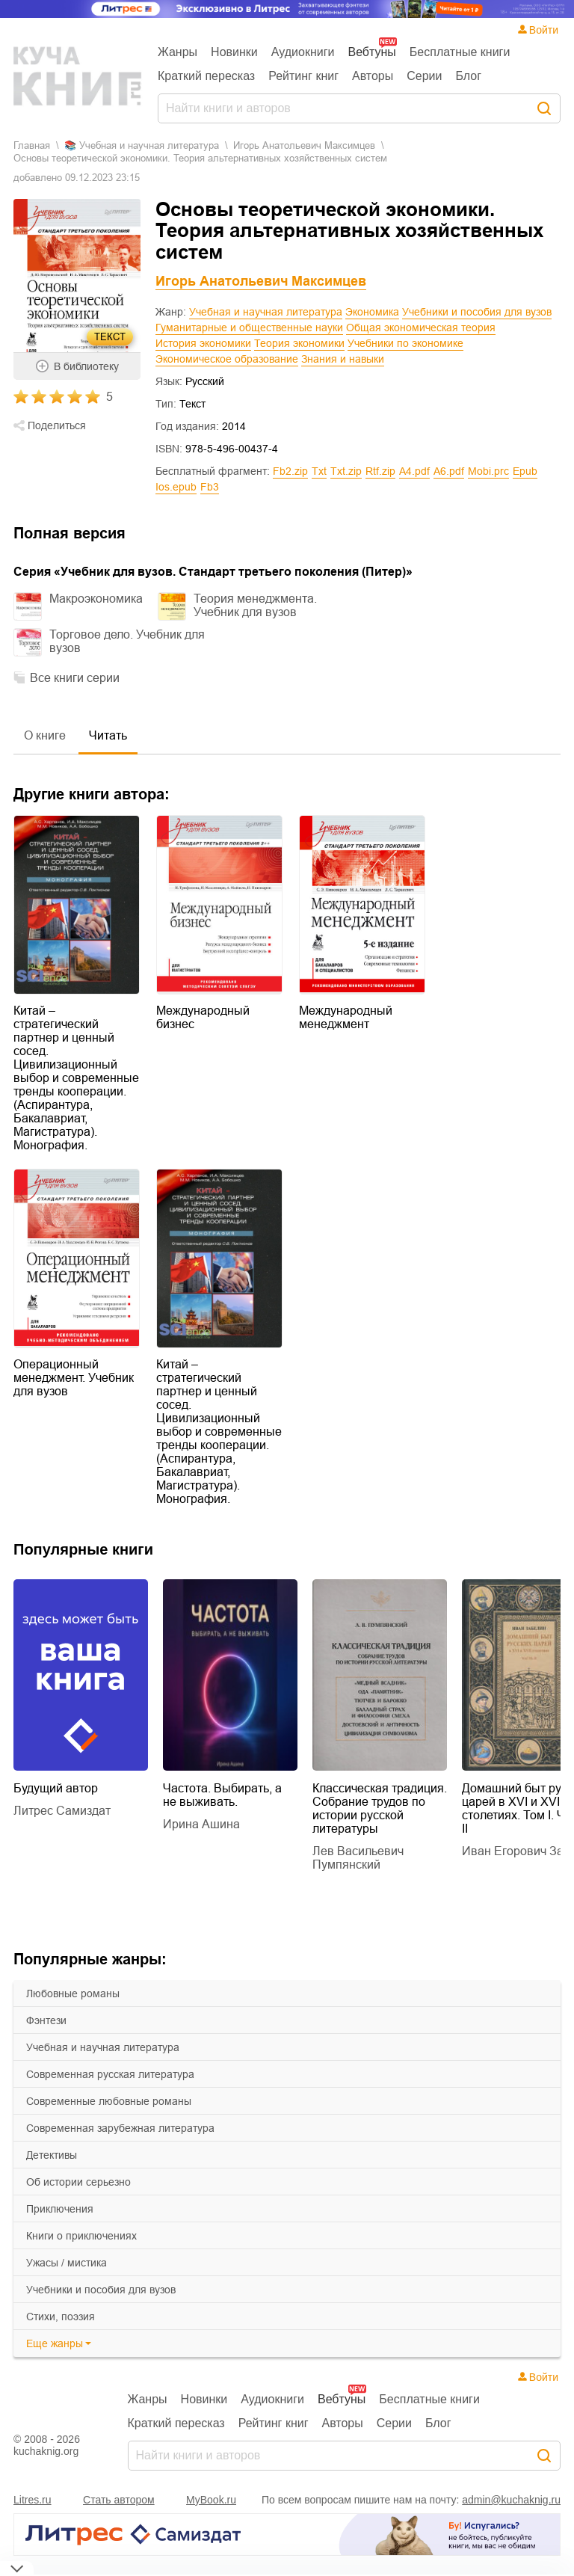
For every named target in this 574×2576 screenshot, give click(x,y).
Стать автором (119, 2500)
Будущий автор (55, 1788)
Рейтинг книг (303, 76)
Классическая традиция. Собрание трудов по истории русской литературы (379, 1808)
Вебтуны (371, 52)
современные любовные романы (108, 2101)
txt (319, 471)
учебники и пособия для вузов (101, 2290)
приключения (59, 2209)
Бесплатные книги (460, 52)
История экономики (203, 343)
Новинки (234, 52)
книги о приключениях (81, 2236)
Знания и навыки (342, 359)
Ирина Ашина (201, 1824)
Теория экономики (299, 343)
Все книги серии (75, 677)
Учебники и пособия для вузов (477, 312)
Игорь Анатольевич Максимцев (304, 145)
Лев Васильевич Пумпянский (358, 1858)
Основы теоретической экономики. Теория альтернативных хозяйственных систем (200, 158)
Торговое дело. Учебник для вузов (127, 641)
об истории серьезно (78, 2182)
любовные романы (73, 1993)
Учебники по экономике (405, 343)
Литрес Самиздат (62, 1810)
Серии (424, 76)
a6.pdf (448, 471)
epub (525, 471)
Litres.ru (32, 2500)
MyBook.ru (211, 2500)
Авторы (372, 76)
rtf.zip (380, 471)
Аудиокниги (303, 52)
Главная (31, 145)
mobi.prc (488, 471)
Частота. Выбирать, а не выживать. (222, 1795)
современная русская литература (110, 2074)
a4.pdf (414, 471)
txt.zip (346, 471)
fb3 (209, 487)
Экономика (372, 312)
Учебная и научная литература (265, 312)
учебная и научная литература (102, 2047)
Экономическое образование (226, 359)
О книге (45, 735)
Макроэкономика (96, 598)
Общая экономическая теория (421, 327)
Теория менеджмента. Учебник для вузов (255, 605)
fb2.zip (290, 471)
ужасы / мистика (66, 2263)
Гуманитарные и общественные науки (249, 327)
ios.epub (176, 487)
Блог (468, 76)
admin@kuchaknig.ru (511, 2500)
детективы (51, 2155)
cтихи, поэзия (60, 2317)
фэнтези (46, 2020)
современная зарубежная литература (120, 2128)
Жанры (177, 52)
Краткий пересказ (206, 76)
